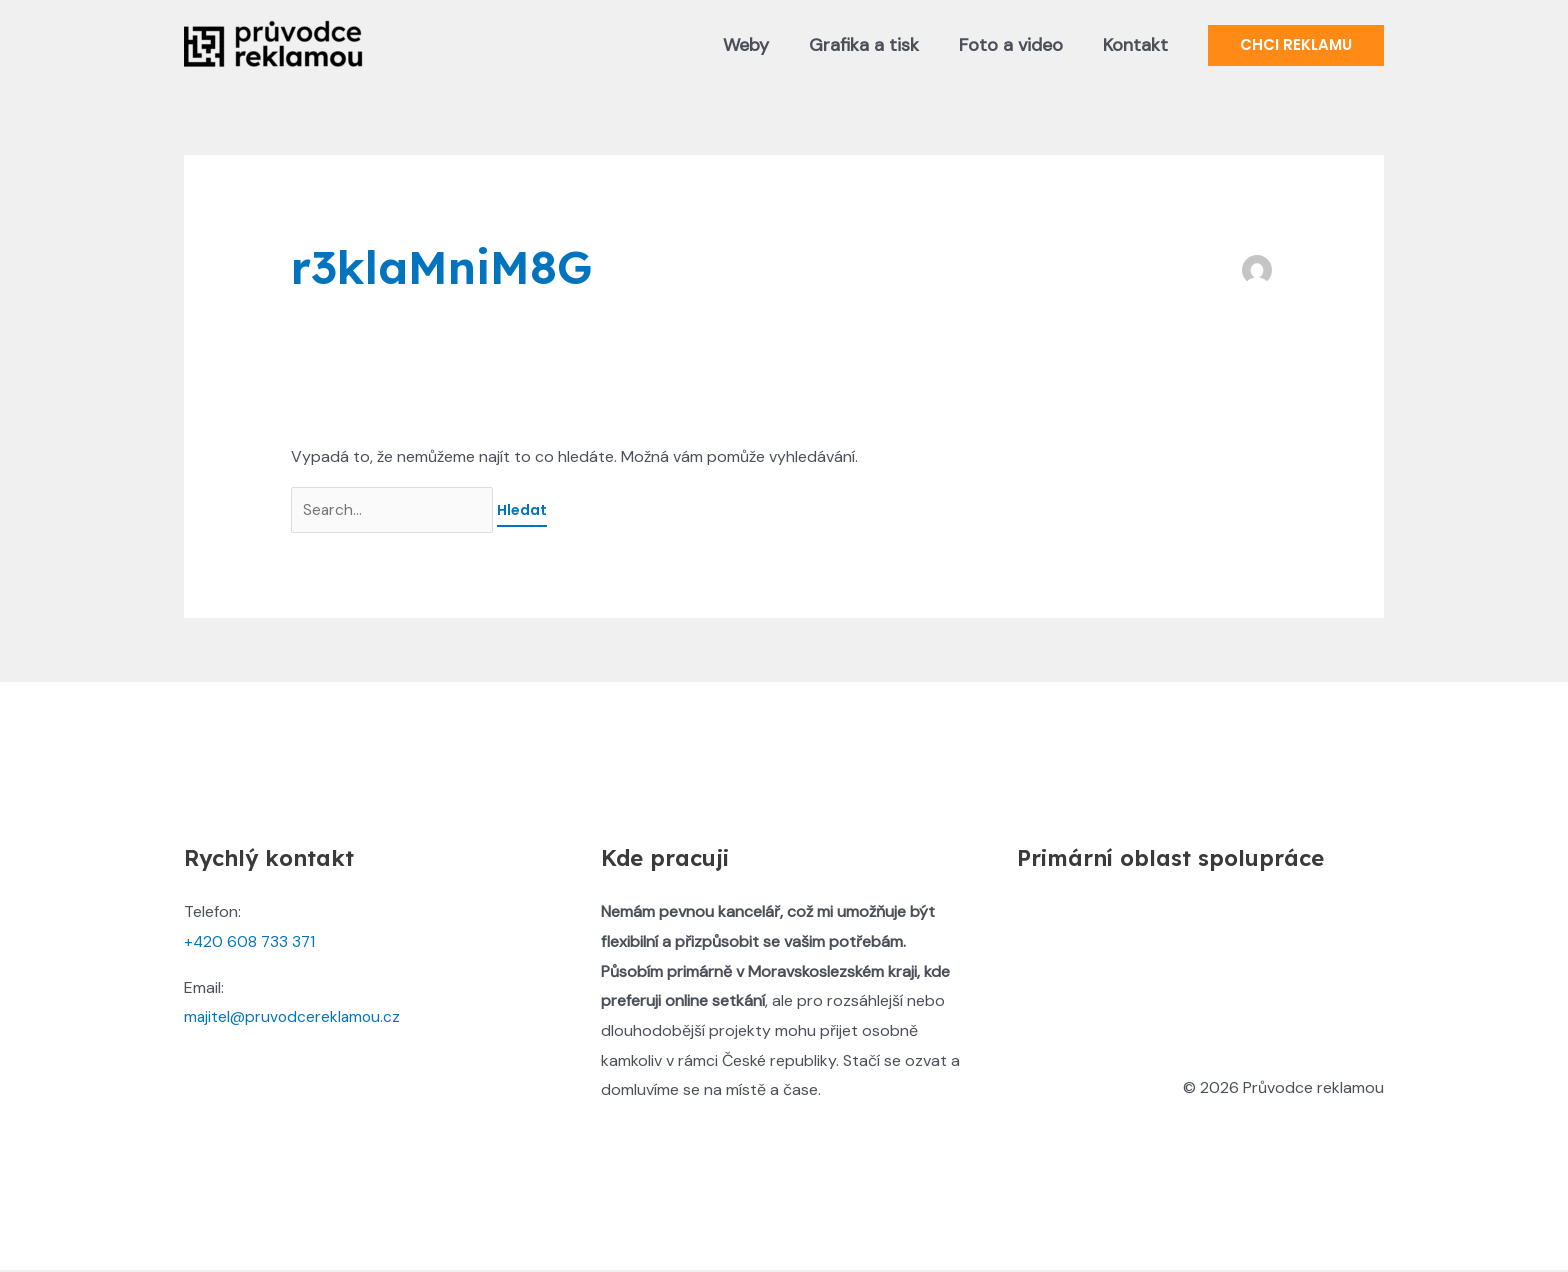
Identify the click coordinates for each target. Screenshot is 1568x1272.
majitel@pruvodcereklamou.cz (294, 1018)
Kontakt (1137, 45)
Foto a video (1017, 45)
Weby (760, 45)
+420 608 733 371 (251, 943)
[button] (1296, 45)
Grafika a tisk (874, 45)
